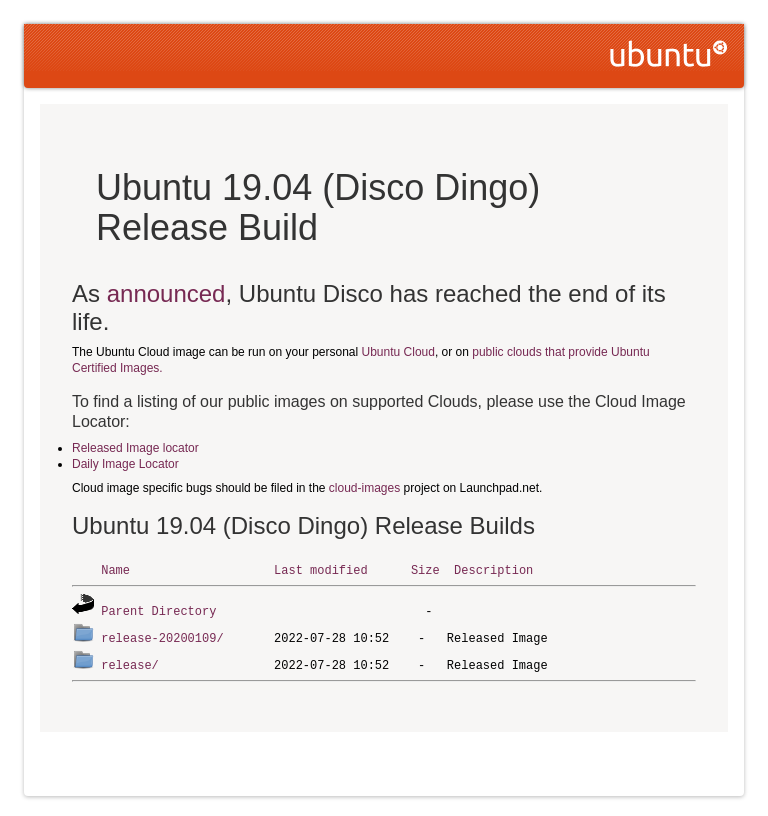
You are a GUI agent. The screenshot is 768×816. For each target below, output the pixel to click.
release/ (130, 661)
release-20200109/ (162, 635)
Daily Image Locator (125, 464)
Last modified (321, 569)
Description (493, 569)
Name (115, 569)
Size (425, 569)
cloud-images (364, 488)
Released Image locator (135, 448)
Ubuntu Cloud (398, 352)
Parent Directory (158, 609)
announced (166, 293)
